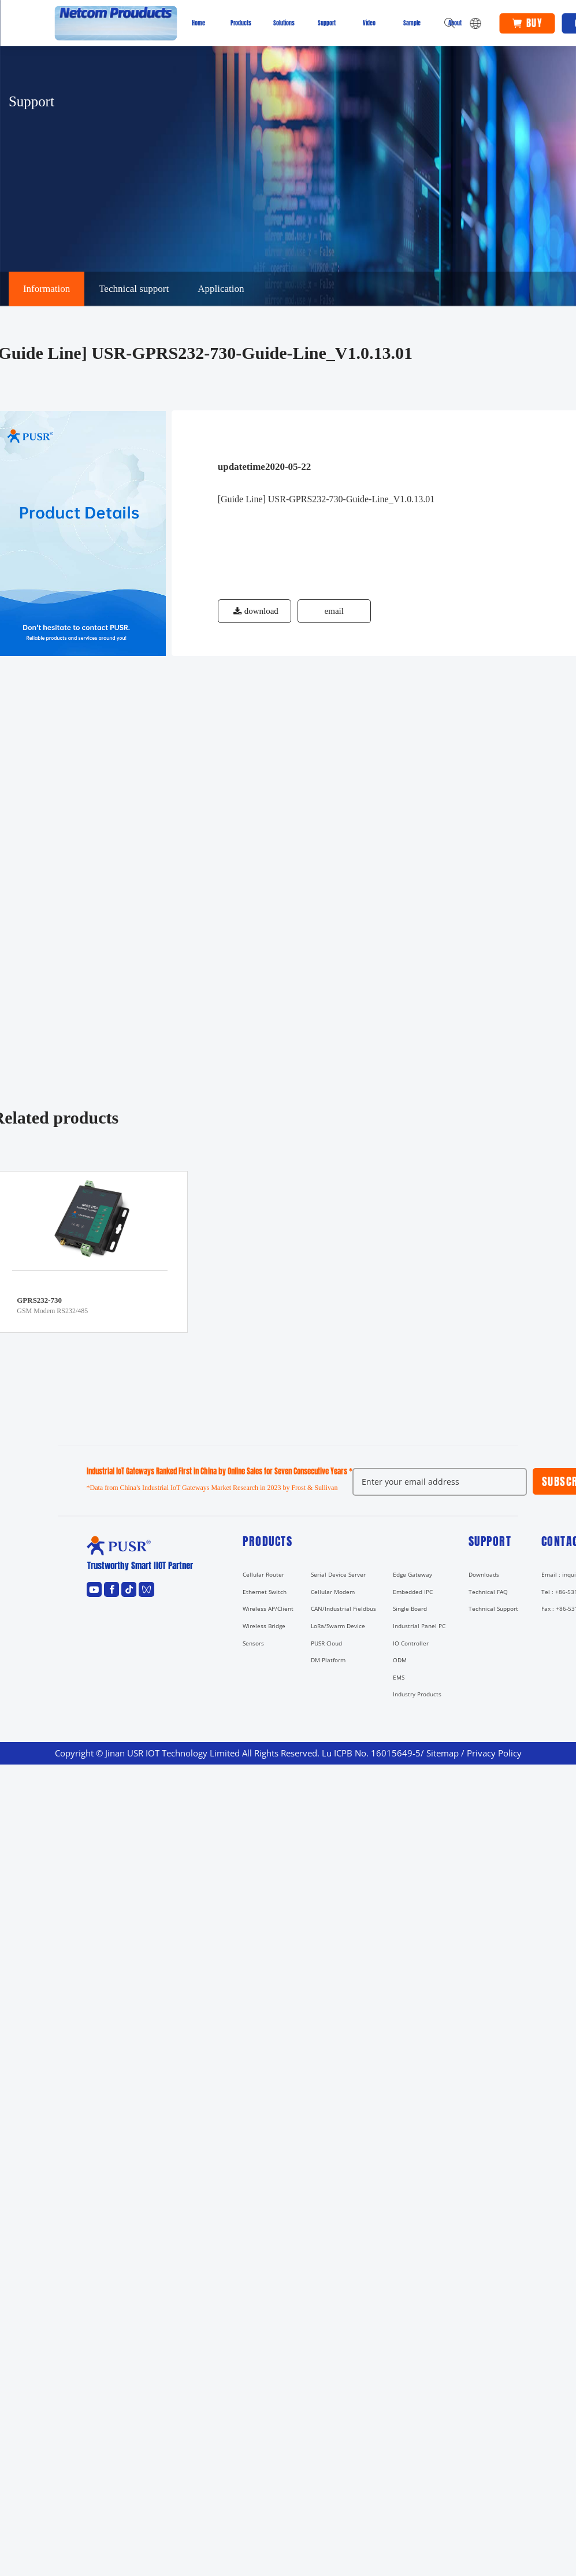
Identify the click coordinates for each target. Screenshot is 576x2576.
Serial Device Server (338, 1574)
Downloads (484, 1574)
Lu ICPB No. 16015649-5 (371, 1753)
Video (369, 22)
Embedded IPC (413, 1592)
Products (241, 22)
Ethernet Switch (265, 1592)
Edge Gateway (412, 1574)
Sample (412, 22)
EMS (398, 1677)
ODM (400, 1660)
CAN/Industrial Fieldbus (343, 1608)
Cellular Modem (333, 1592)
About (455, 22)
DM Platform (328, 1660)
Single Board (410, 1608)
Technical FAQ (488, 1592)
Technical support (134, 288)
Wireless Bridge (264, 1626)
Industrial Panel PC (419, 1626)
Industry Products (417, 1694)
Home (198, 22)
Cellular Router (263, 1574)
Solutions (284, 22)
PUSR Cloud (326, 1643)
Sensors (253, 1643)
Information (46, 288)
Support (327, 22)
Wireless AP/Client (268, 1608)
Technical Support (493, 1608)
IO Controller (411, 1643)
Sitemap (442, 1753)
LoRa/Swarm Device (338, 1626)
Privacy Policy (494, 1753)
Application (221, 288)
